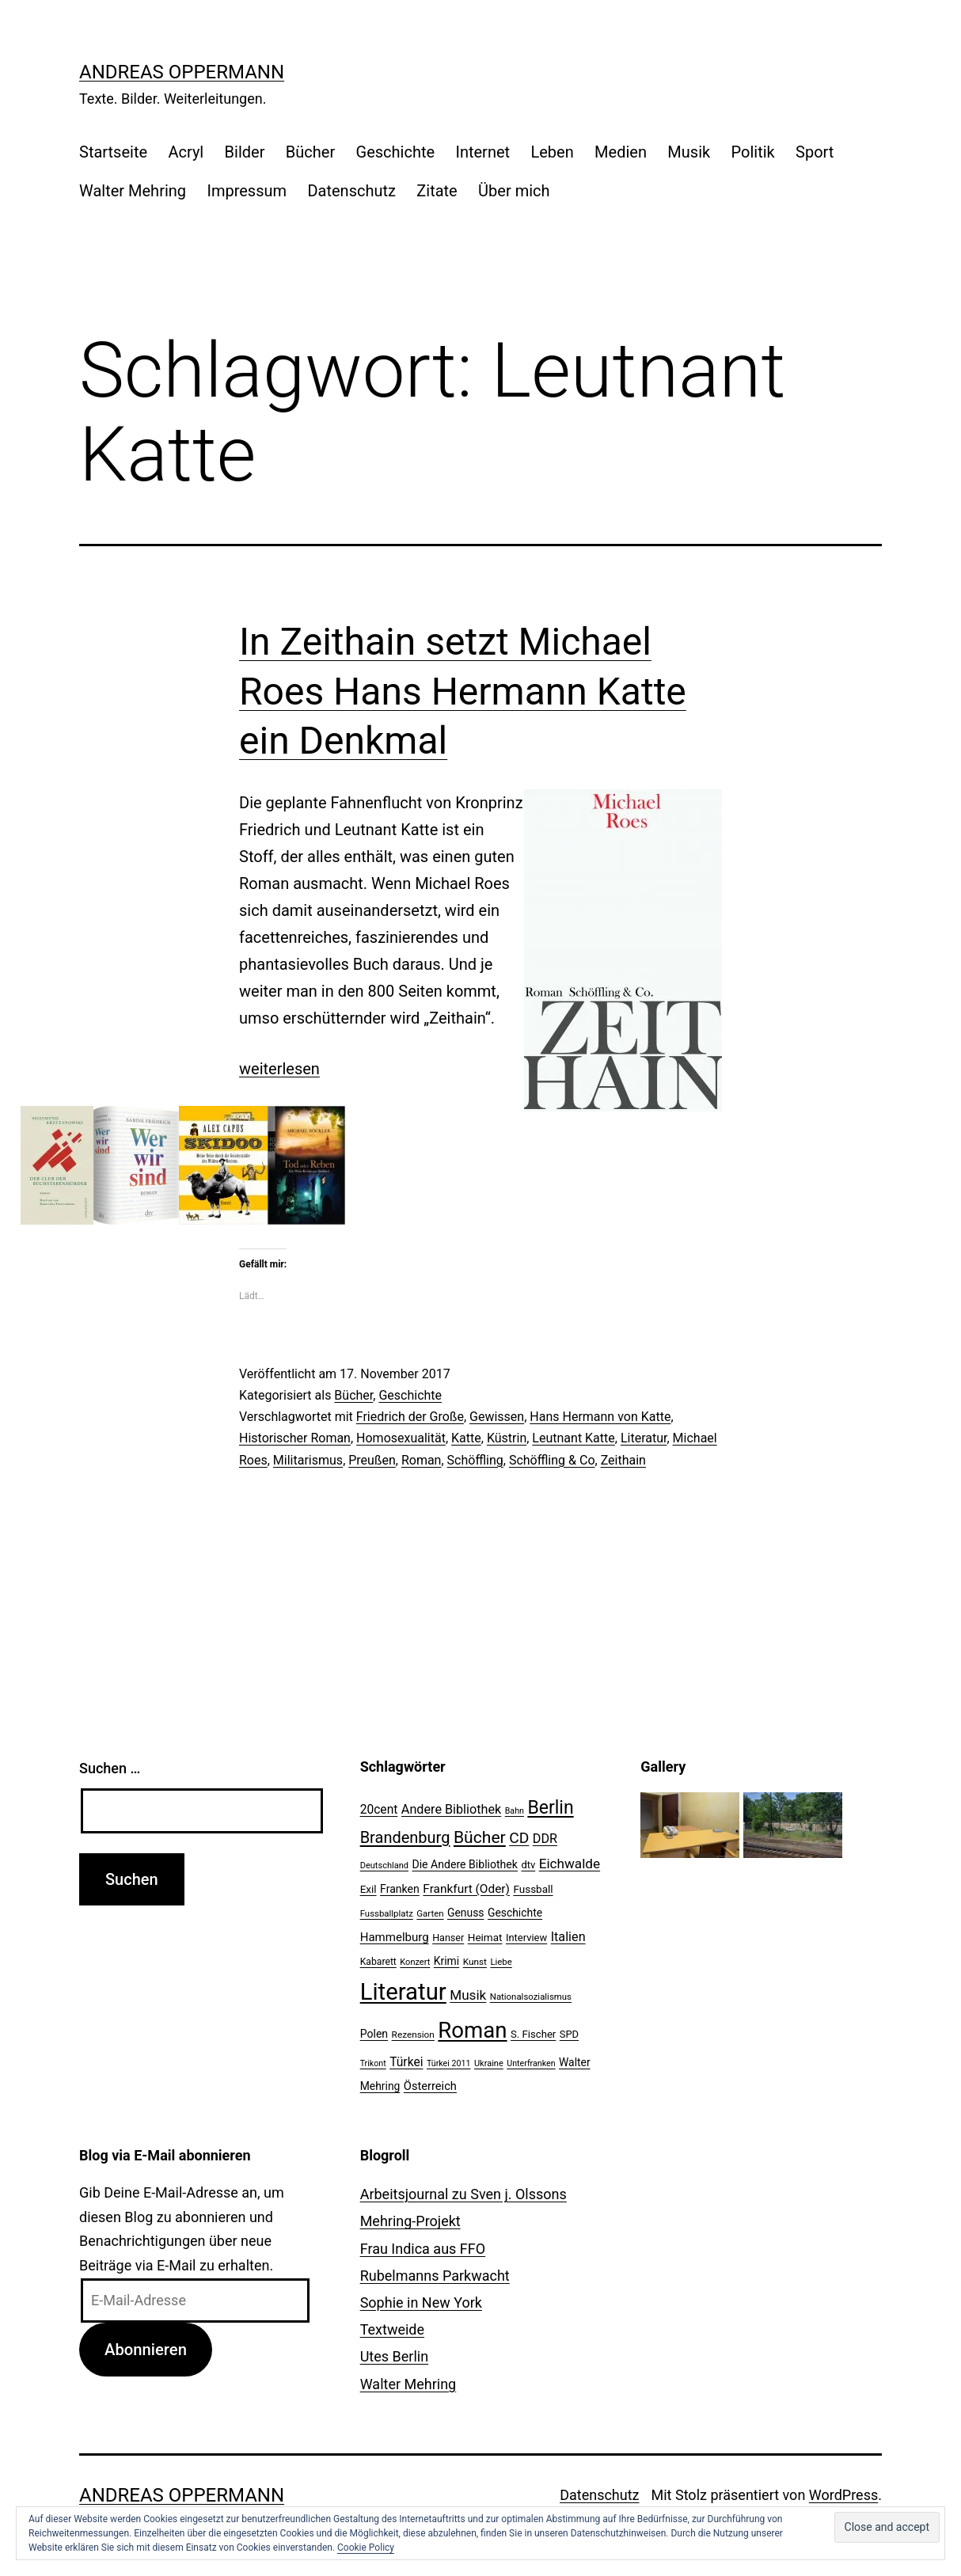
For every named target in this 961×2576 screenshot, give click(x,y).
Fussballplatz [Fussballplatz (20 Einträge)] (386, 1913)
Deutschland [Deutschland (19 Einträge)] (384, 1865)
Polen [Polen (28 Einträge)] (374, 2033)
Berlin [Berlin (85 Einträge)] (550, 1807)
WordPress (843, 2495)
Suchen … (109, 1768)
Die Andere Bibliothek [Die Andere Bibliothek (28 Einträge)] (465, 1864)
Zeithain (623, 1460)
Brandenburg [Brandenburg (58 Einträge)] (405, 1837)
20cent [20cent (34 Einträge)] (379, 1810)
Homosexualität (401, 1438)
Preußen (372, 1460)
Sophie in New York (421, 2302)
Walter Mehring (132, 190)
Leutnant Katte (573, 1438)
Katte (466, 1438)
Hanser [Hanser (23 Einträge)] (448, 1937)
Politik (753, 151)
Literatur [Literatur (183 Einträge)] (403, 1991)
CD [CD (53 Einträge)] (519, 1838)
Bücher (310, 151)
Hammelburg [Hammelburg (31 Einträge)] (394, 1937)
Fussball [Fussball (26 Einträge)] (533, 1889)
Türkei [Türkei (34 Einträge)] (406, 2062)
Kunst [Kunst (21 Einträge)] (475, 1961)
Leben (551, 151)
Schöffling (475, 1460)
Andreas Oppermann (181, 72)
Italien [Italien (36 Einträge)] (568, 1936)
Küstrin (506, 1438)
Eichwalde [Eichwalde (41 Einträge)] (569, 1863)
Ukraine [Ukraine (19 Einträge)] (488, 2063)
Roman (421, 1460)
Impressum (247, 190)
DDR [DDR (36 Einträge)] (545, 1838)
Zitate (436, 190)
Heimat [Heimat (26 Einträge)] (485, 1937)
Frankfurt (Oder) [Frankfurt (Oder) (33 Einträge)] (466, 1889)
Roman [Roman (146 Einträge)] (472, 2030)
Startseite (113, 151)
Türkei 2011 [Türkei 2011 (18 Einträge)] (449, 2063)
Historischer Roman (295, 1438)
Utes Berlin (394, 2356)
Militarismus (308, 1460)
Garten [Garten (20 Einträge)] (429, 1913)
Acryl (185, 151)
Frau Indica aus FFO (422, 2248)
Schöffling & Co (552, 1460)
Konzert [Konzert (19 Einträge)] (415, 1962)
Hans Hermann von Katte (600, 1416)
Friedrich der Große (410, 1416)
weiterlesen (279, 1068)
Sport (815, 151)
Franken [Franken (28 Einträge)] (400, 1889)
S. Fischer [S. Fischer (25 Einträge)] (533, 2034)
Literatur (644, 1438)
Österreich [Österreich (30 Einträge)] (430, 2086)
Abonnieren (145, 2349)
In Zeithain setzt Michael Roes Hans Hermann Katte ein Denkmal (462, 691)
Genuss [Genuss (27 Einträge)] (465, 1912)
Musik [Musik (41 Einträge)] (468, 1995)
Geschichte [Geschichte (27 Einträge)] (515, 1912)
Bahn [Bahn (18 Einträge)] (514, 1811)
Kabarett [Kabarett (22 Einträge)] (378, 1961)
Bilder (245, 151)
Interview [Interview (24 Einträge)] (526, 1937)
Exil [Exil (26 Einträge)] (368, 1889)
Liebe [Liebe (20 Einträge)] (500, 1961)
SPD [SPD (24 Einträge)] (569, 2034)
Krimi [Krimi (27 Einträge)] (446, 1961)
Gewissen (496, 1416)
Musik (688, 151)
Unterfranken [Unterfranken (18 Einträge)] (531, 2063)
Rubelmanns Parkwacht (435, 2275)
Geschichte (395, 151)
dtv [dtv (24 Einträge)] (528, 1865)
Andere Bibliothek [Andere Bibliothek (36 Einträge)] (451, 1809)
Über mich (513, 190)
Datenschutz (351, 190)
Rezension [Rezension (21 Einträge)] (413, 2034)
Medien (620, 151)
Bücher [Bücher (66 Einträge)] (480, 1837)
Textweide (392, 2329)
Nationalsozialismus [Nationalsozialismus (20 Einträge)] (531, 1996)
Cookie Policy (365, 2547)
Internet (482, 151)
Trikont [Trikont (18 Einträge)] (373, 2063)
